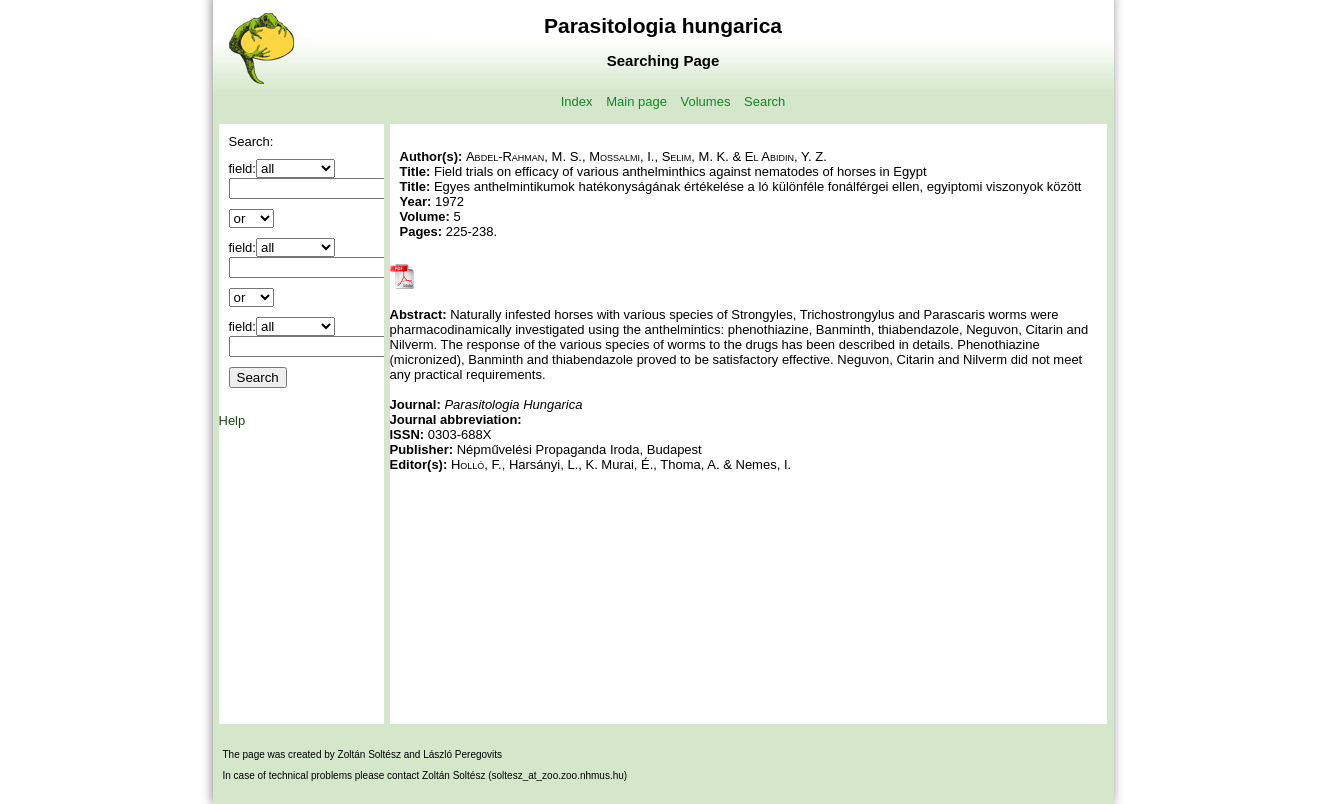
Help (232, 420)
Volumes (706, 101)
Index (577, 101)
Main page (636, 101)
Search (764, 101)
